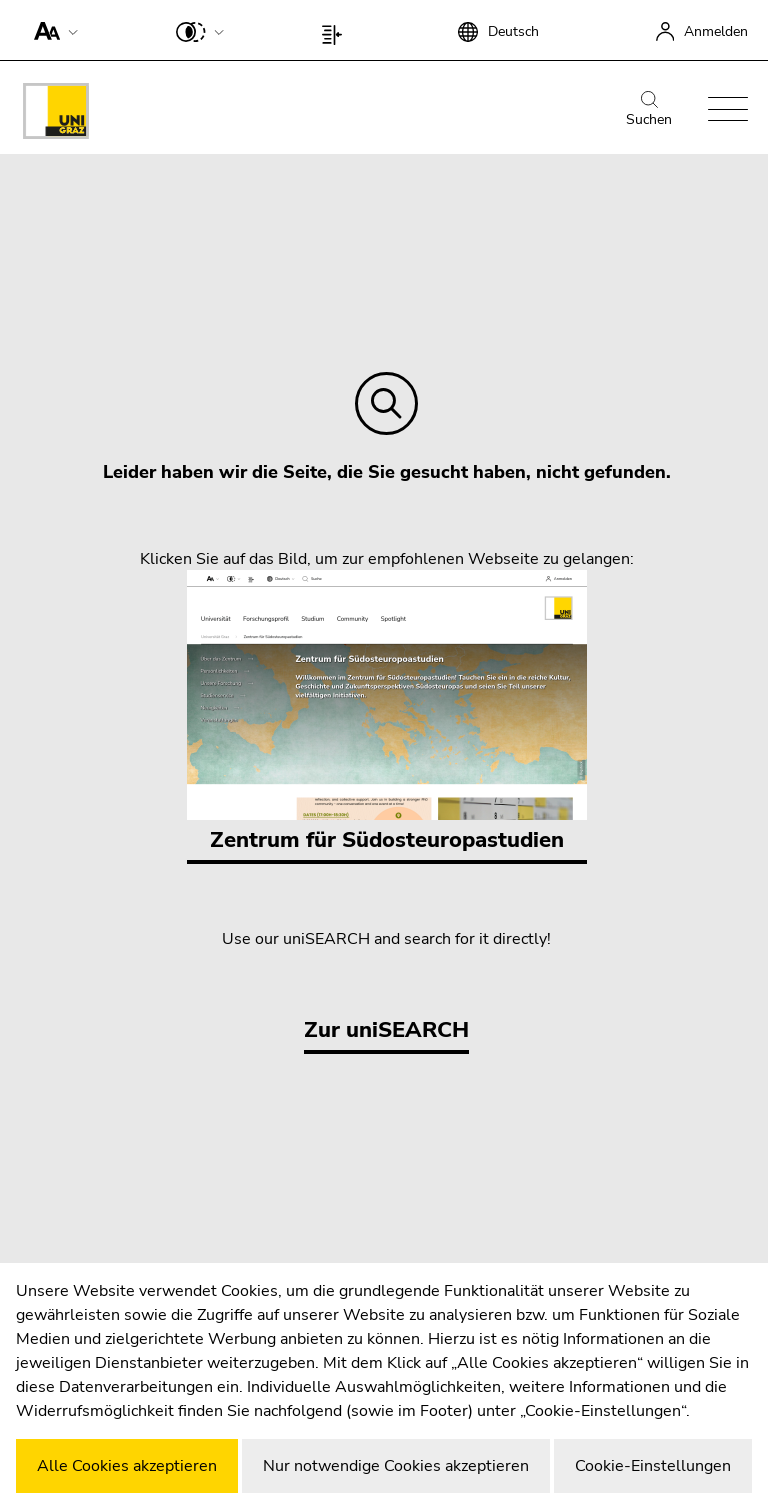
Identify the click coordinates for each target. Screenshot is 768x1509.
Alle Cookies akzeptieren (127, 1466)
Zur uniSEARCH (386, 1030)
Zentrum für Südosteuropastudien (387, 712)
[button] (51, 30)
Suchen (649, 110)
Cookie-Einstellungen (653, 1466)
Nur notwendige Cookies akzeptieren (396, 1466)
